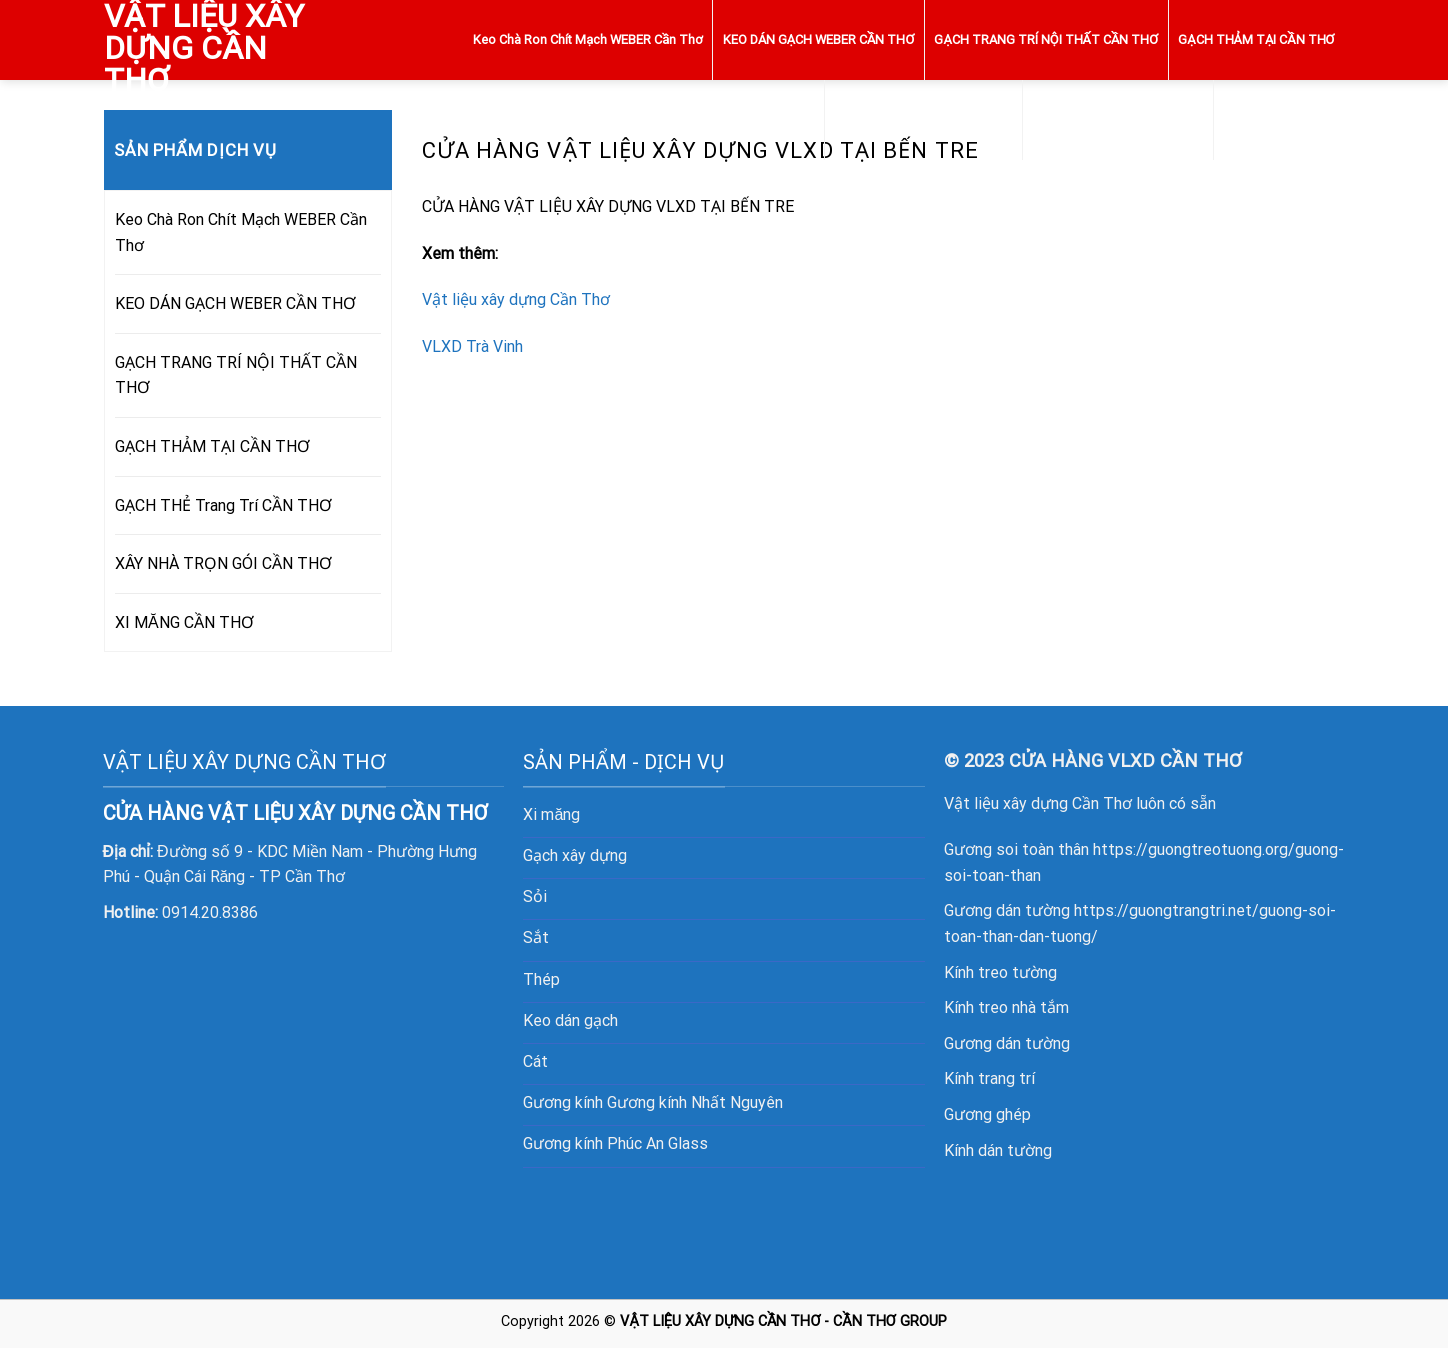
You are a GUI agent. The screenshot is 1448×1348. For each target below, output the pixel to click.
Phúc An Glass (657, 1143)
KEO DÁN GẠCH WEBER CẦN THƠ (819, 39)
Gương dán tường (1007, 1043)
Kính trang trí (989, 1078)
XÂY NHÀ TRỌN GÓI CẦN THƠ (1118, 119)
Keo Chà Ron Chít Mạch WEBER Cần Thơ (587, 39)
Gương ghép (987, 1114)
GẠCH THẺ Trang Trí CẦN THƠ (924, 119)
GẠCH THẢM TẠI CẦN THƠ (1256, 39)
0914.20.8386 (210, 912)
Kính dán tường (998, 1150)
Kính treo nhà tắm (1006, 1007)
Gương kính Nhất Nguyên (695, 1102)
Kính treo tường (1000, 972)
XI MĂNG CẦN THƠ (1279, 119)
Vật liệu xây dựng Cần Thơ (516, 299)
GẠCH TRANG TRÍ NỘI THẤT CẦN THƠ (1046, 39)
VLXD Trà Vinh (472, 346)
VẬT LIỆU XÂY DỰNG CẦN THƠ (204, 48)
